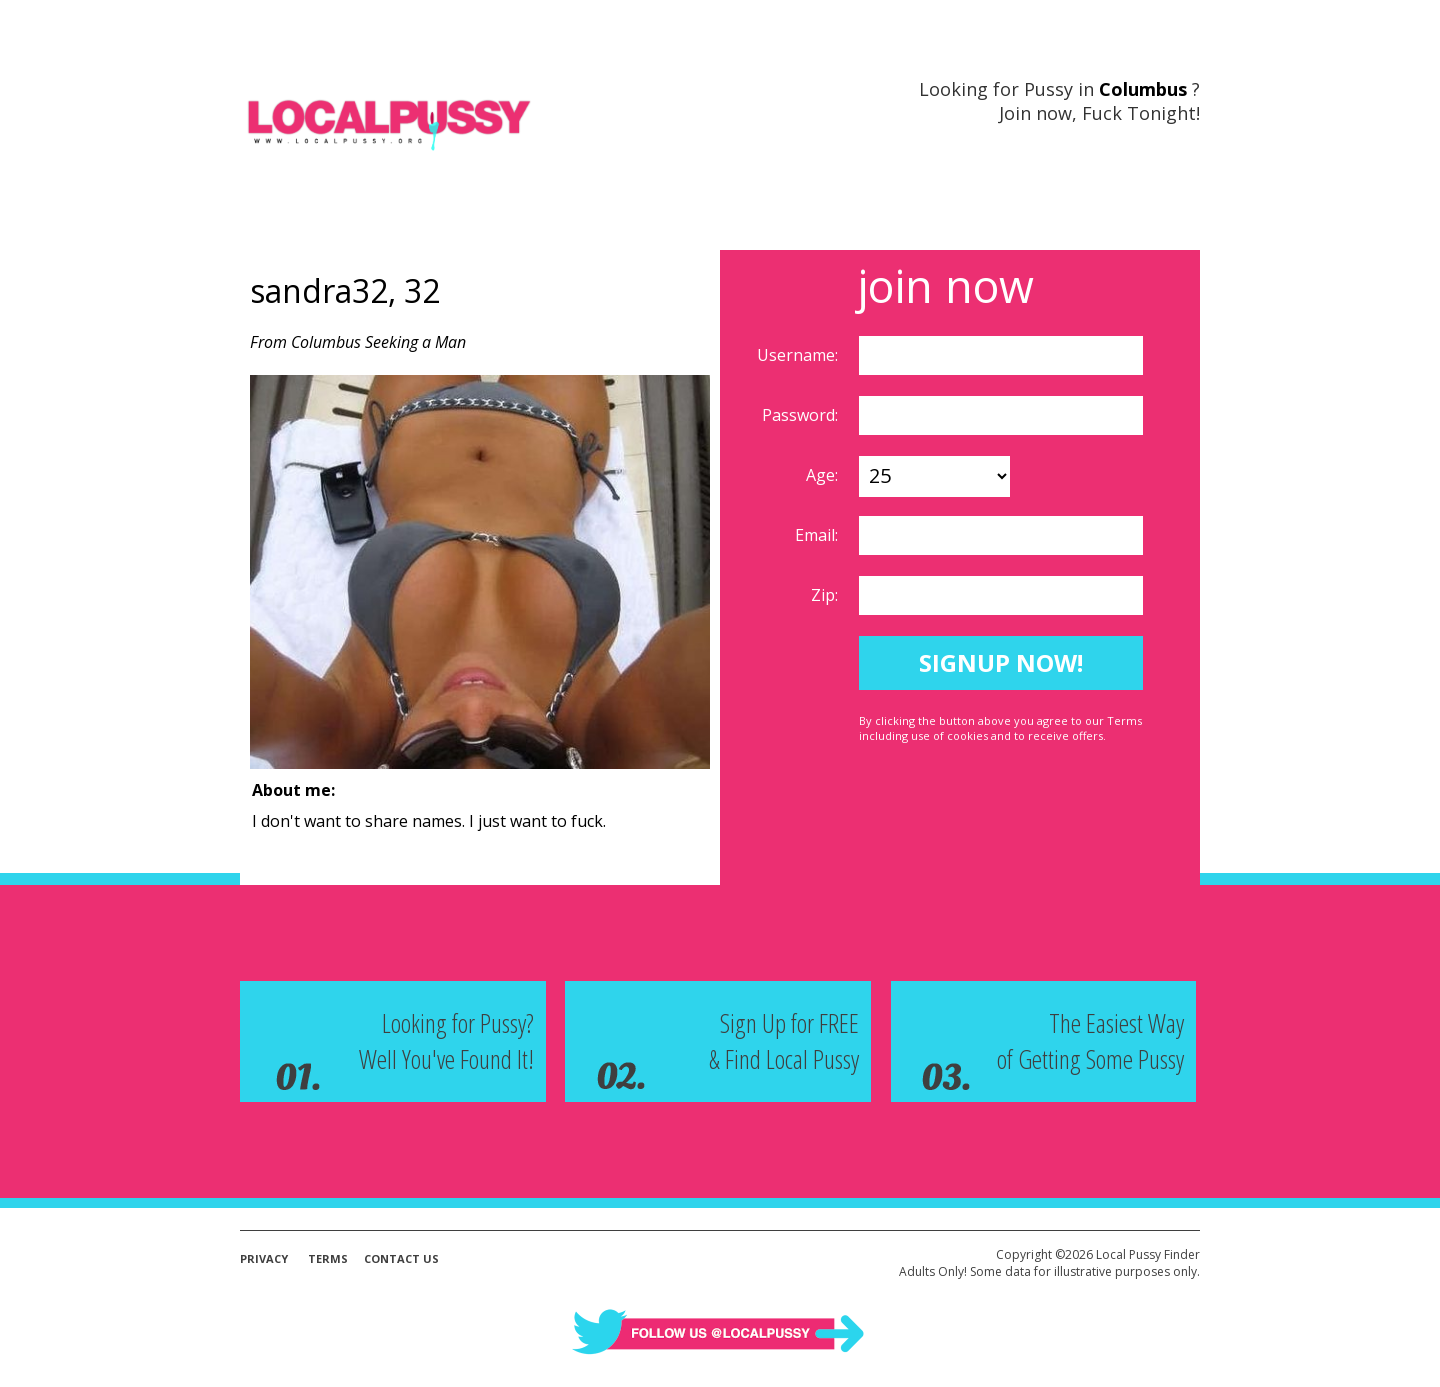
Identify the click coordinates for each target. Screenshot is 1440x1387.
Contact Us (401, 1258)
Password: (802, 415)
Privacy (264, 1258)
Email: (818, 535)
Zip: (826, 595)
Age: (824, 475)
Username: (799, 355)
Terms (328, 1258)
